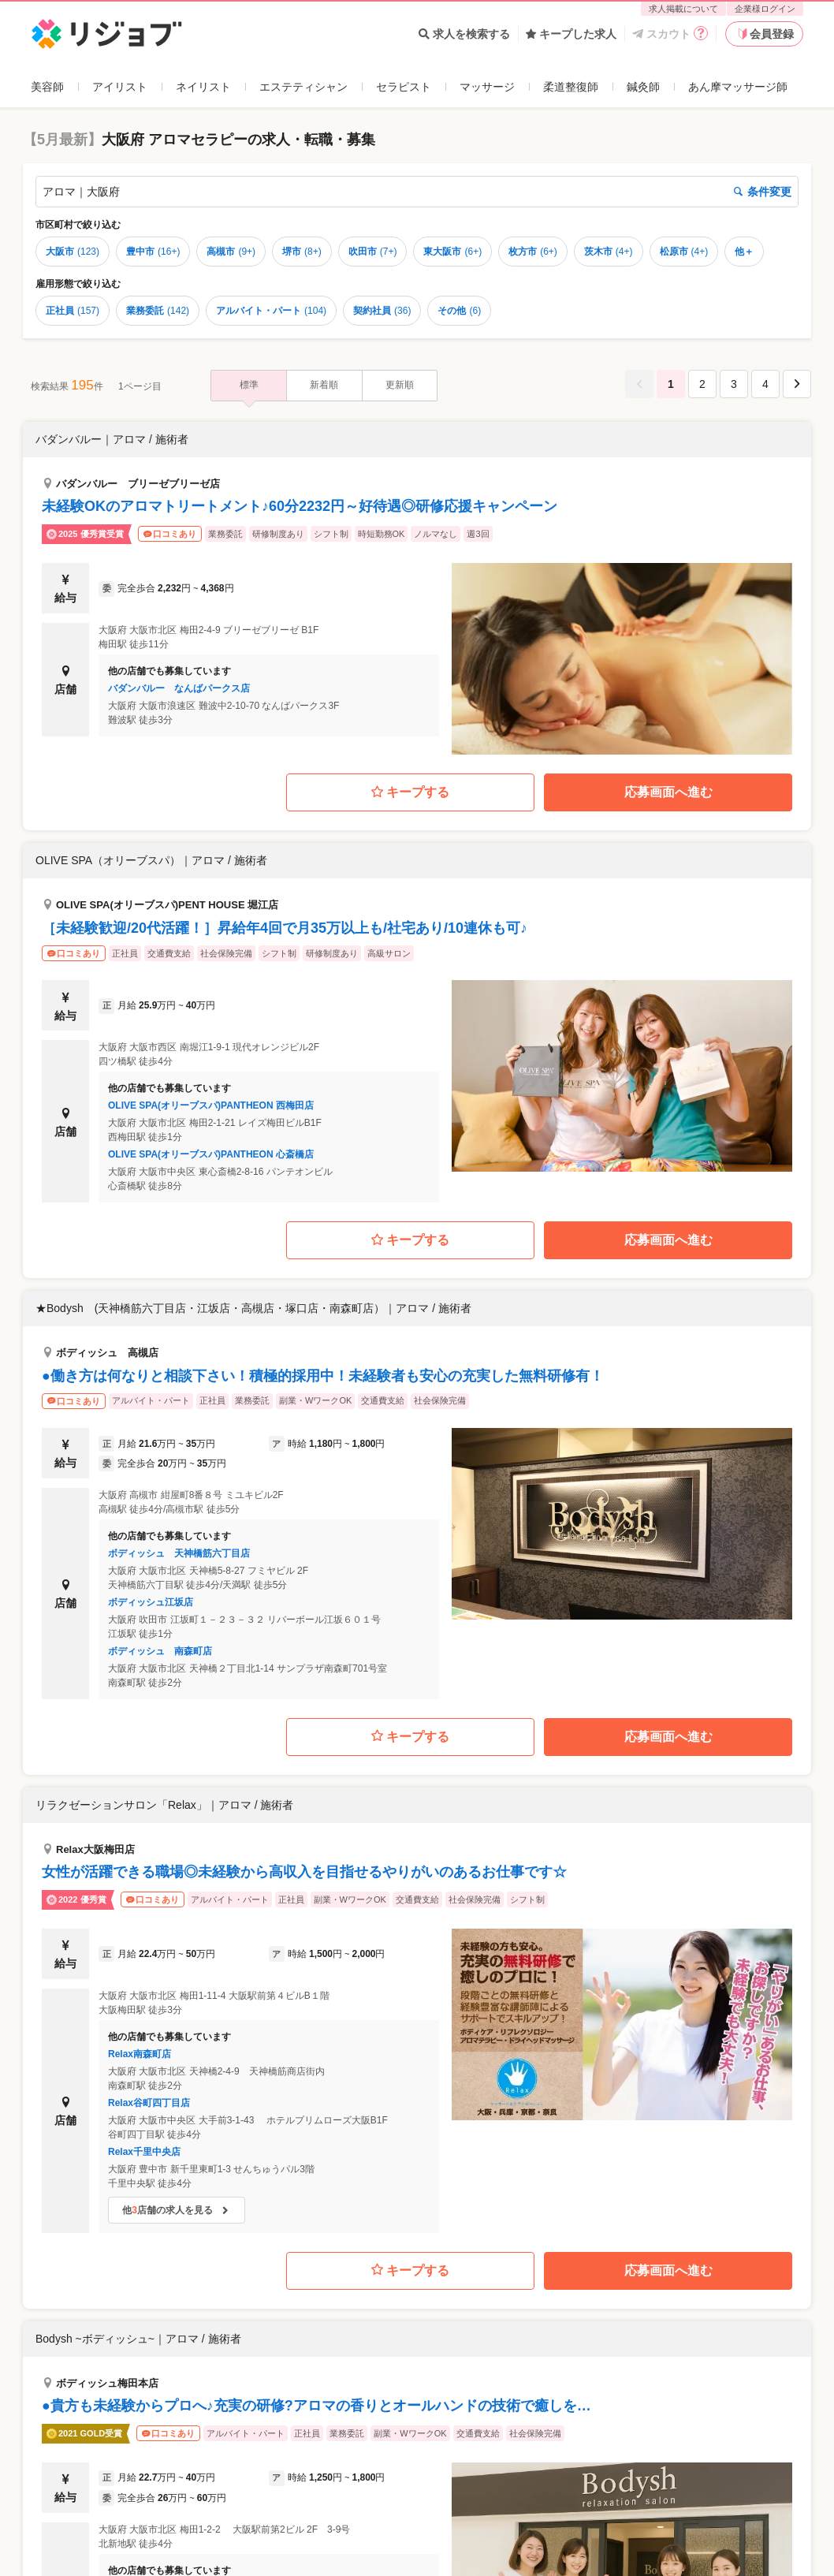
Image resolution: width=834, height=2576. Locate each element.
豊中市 (153, 251)
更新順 (399, 384)
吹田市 (372, 251)
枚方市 (532, 251)
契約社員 (382, 310)
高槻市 (231, 251)
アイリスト (119, 86)
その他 (459, 310)
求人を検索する (464, 34)
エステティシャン (303, 86)
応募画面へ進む (668, 792)
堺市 (302, 251)
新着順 (324, 384)
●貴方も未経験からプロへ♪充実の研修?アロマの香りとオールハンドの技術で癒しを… (316, 2406)
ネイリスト (203, 86)
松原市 (684, 251)
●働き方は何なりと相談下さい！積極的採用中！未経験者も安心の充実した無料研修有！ (323, 1376)
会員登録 (765, 34)
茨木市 (608, 251)
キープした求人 (571, 34)
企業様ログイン (765, 8)
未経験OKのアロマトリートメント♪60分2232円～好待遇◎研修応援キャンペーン (299, 506)
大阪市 (72, 251)
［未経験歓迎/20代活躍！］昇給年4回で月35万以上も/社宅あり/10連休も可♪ (284, 928)
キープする (410, 792)
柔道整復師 (570, 86)
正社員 (72, 310)
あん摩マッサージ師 (737, 86)
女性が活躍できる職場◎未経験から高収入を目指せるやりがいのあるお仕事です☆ (304, 1872)
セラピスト (403, 86)
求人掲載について (683, 8)
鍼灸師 (643, 86)
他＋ (744, 251)
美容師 (47, 86)
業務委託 (157, 310)
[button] (417, 588)
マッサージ (487, 86)
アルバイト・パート (271, 310)
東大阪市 (452, 251)
